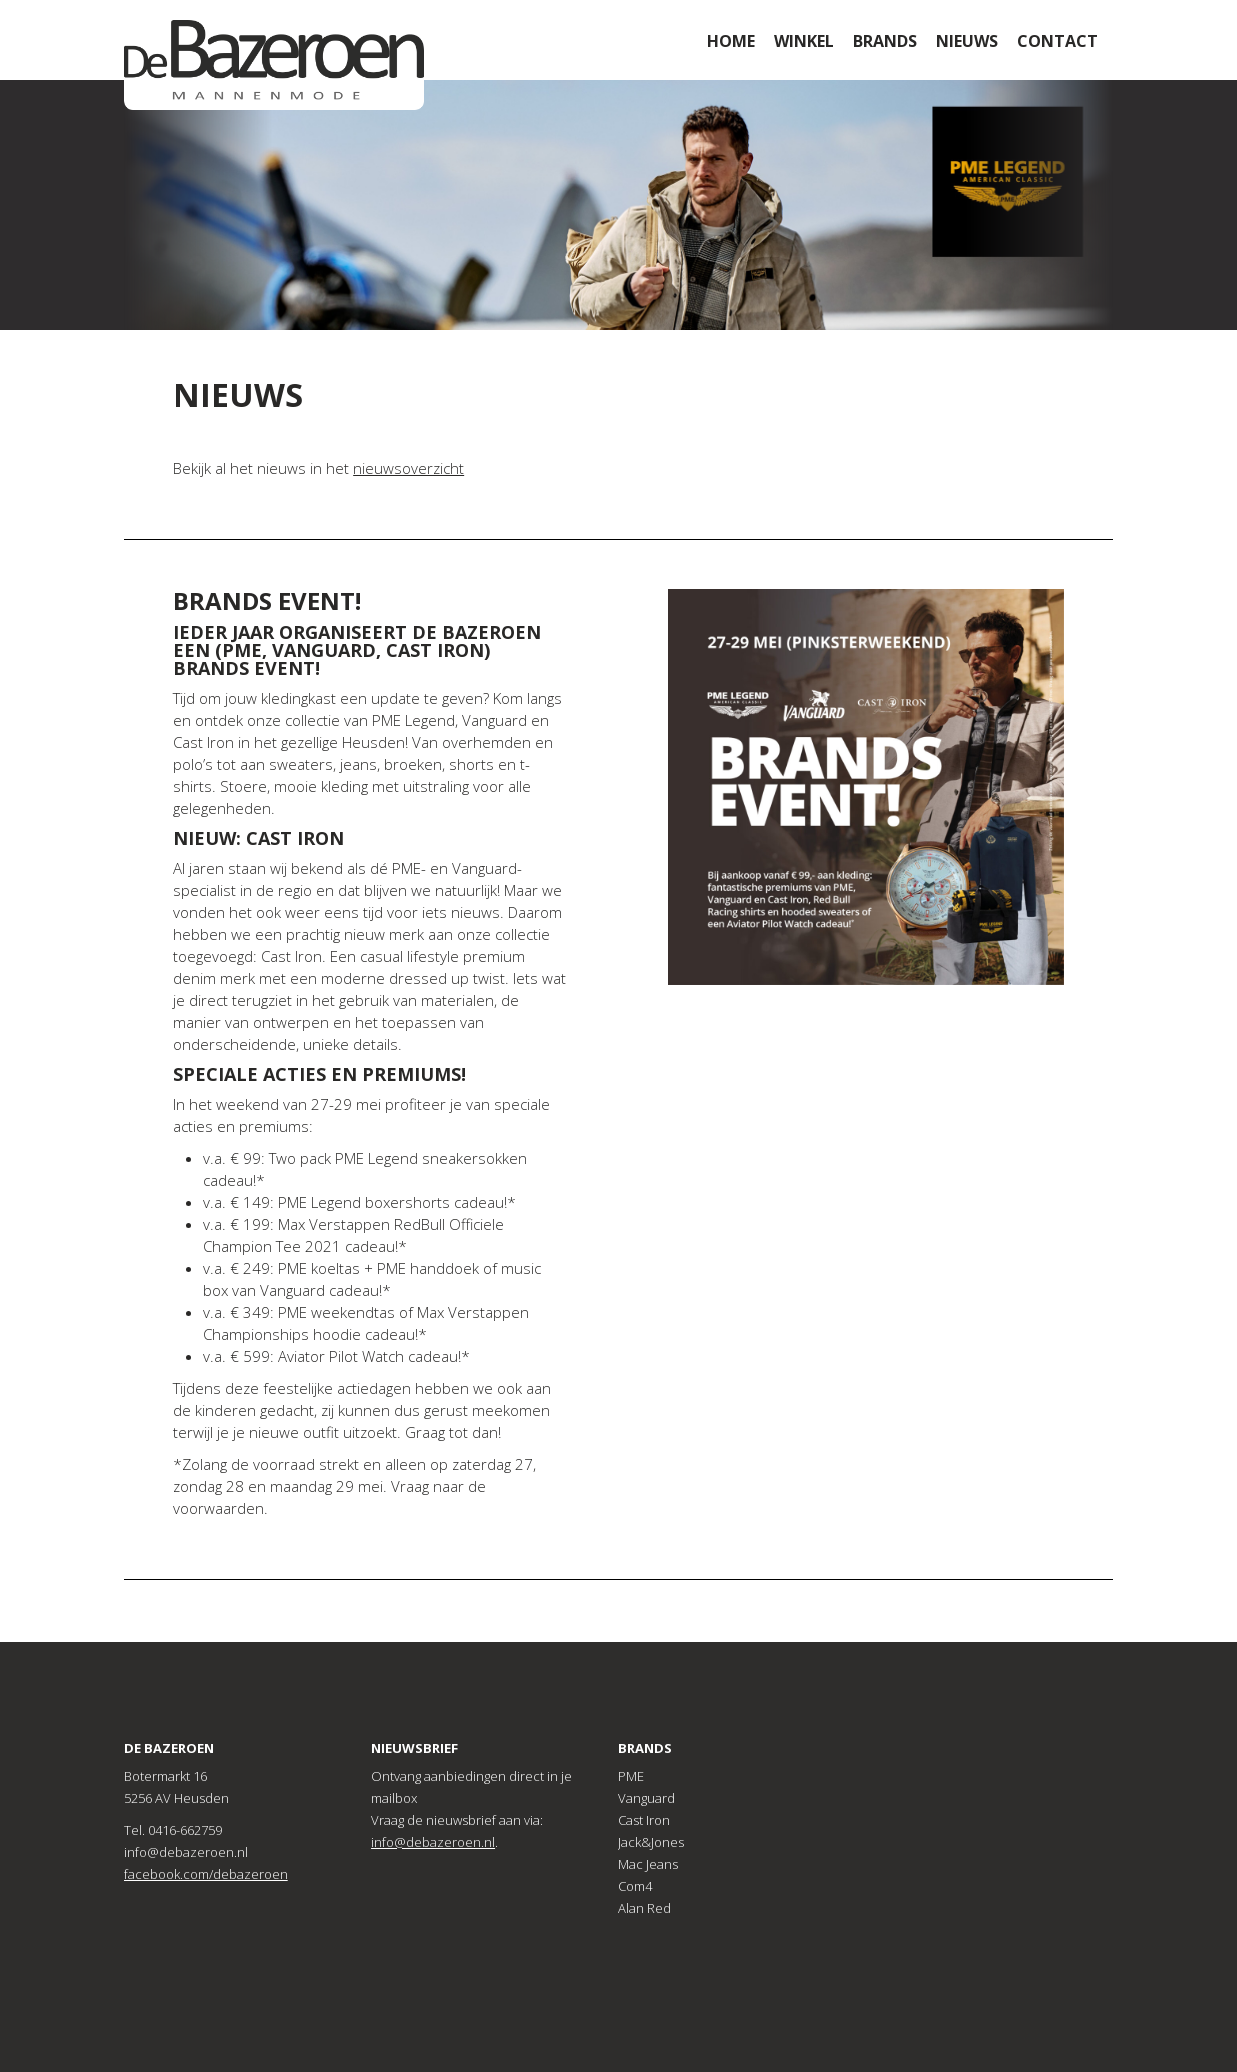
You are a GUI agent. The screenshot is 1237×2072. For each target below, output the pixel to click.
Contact (1057, 41)
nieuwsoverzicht (408, 468)
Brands (885, 41)
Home (731, 41)
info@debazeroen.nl (433, 1842)
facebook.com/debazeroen (206, 1874)
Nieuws (967, 41)
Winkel (804, 41)
